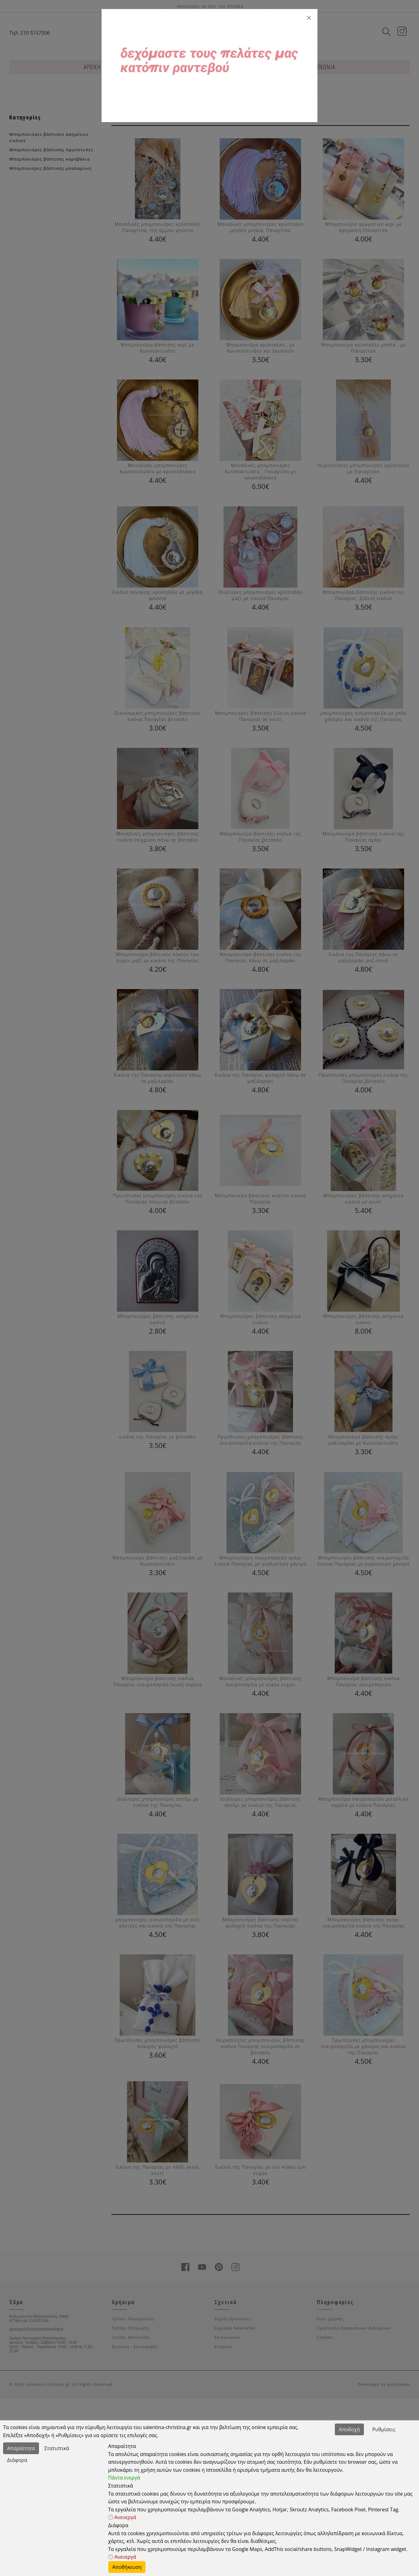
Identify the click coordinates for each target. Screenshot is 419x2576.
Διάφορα (17, 2460)
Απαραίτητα (21, 2448)
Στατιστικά (56, 2448)
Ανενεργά (122, 2517)
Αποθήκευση (127, 2567)
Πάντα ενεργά (124, 2477)
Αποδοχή (349, 2429)
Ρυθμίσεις (383, 2429)
